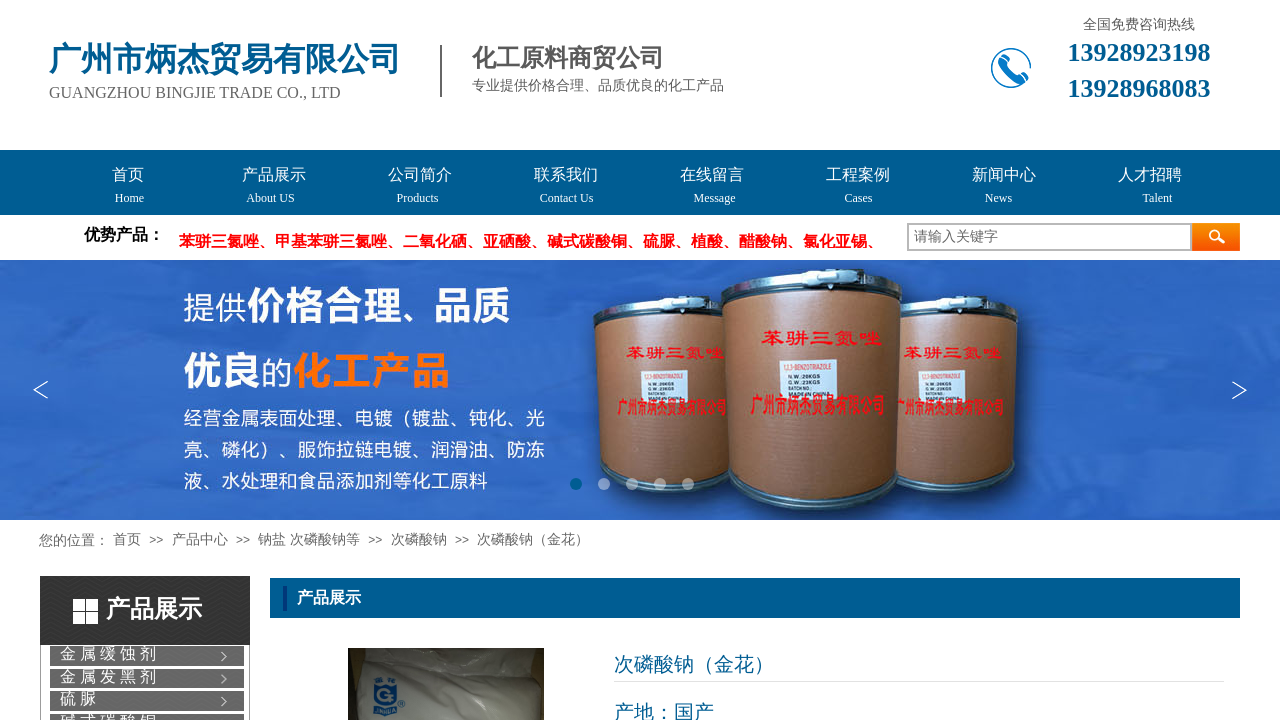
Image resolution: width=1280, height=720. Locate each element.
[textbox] (1049, 237)
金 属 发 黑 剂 (108, 677)
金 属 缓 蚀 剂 (108, 654)
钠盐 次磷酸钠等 (309, 539)
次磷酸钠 (419, 539)
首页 (127, 539)
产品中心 (200, 539)
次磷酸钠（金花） (533, 539)
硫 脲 (78, 699)
